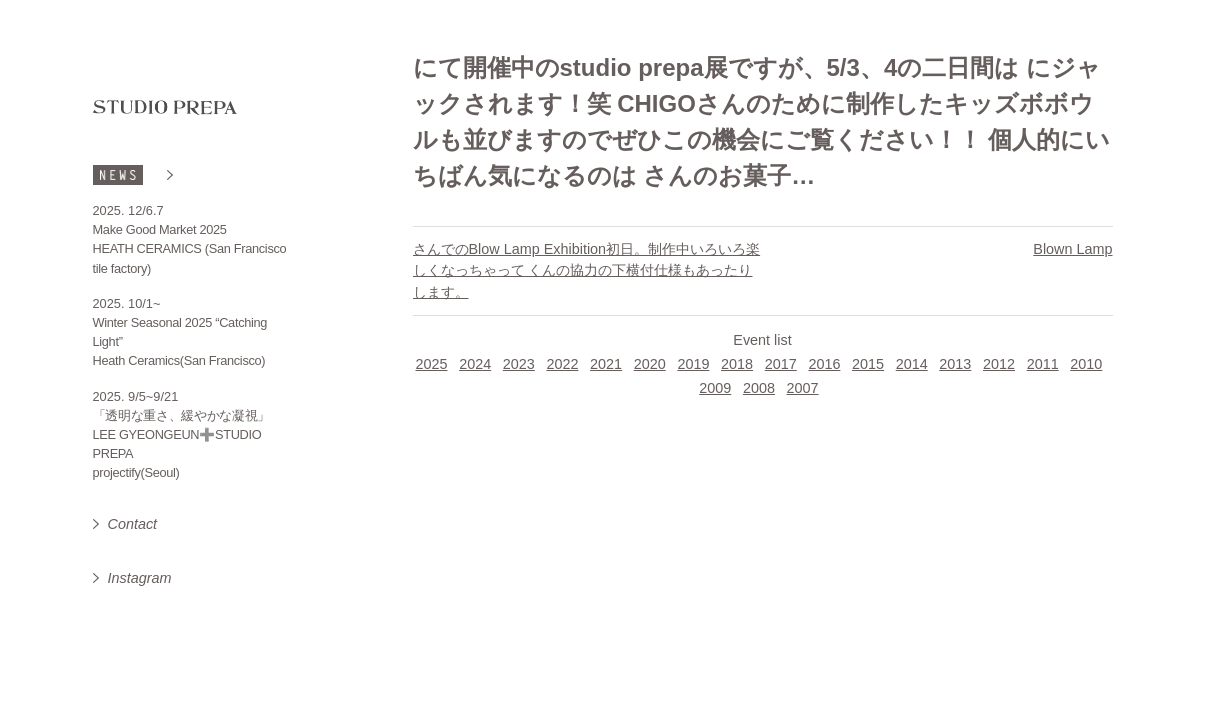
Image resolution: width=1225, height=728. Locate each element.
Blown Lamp (1072, 249)
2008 (759, 388)
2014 (912, 364)
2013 (955, 364)
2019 (693, 364)
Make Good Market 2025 (160, 229)
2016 (824, 364)
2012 (999, 364)
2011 (1043, 364)
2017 (781, 364)
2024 (475, 364)
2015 (868, 364)
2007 (803, 388)
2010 (1086, 364)
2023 (519, 364)
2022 (562, 364)
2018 (737, 364)
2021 (606, 364)
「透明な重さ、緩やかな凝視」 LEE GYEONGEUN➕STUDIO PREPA (182, 434)
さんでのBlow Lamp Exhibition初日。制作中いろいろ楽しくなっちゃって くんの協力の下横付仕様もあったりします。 (587, 270)
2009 (715, 388)
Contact (133, 524)
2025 (431, 364)
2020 (650, 364)
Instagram (140, 578)
